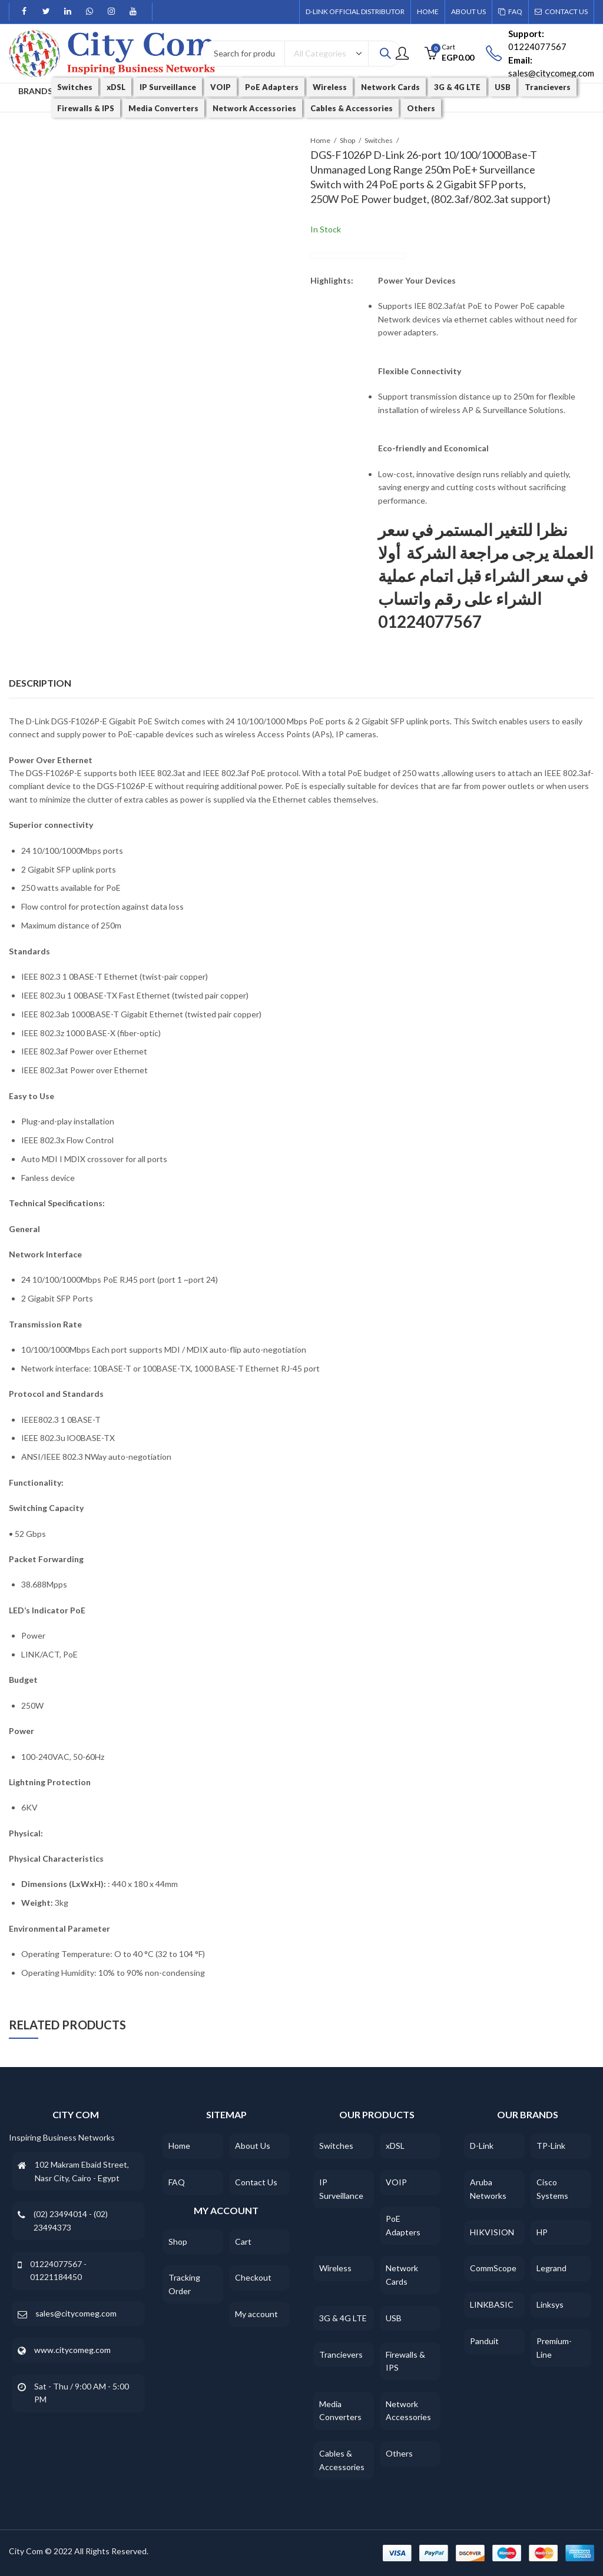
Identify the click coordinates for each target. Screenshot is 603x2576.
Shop (347, 140)
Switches (379, 140)
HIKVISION (492, 2232)
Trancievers (341, 2354)
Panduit (484, 2341)
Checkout (253, 2277)
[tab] (40, 684)
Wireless (335, 2268)
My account (256, 2314)
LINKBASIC (491, 2304)
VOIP (396, 2182)
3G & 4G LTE (343, 2318)
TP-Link (550, 2146)
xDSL (395, 2146)
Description (40, 682)
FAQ (176, 2182)
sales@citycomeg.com (76, 2313)
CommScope (493, 2268)
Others (399, 2453)
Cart (243, 2241)
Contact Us (256, 2182)
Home (320, 140)
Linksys (550, 2304)
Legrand (551, 2268)
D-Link (481, 2146)
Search (385, 53)
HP (542, 2232)
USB (394, 2318)
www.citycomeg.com (72, 2350)
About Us (252, 2146)
